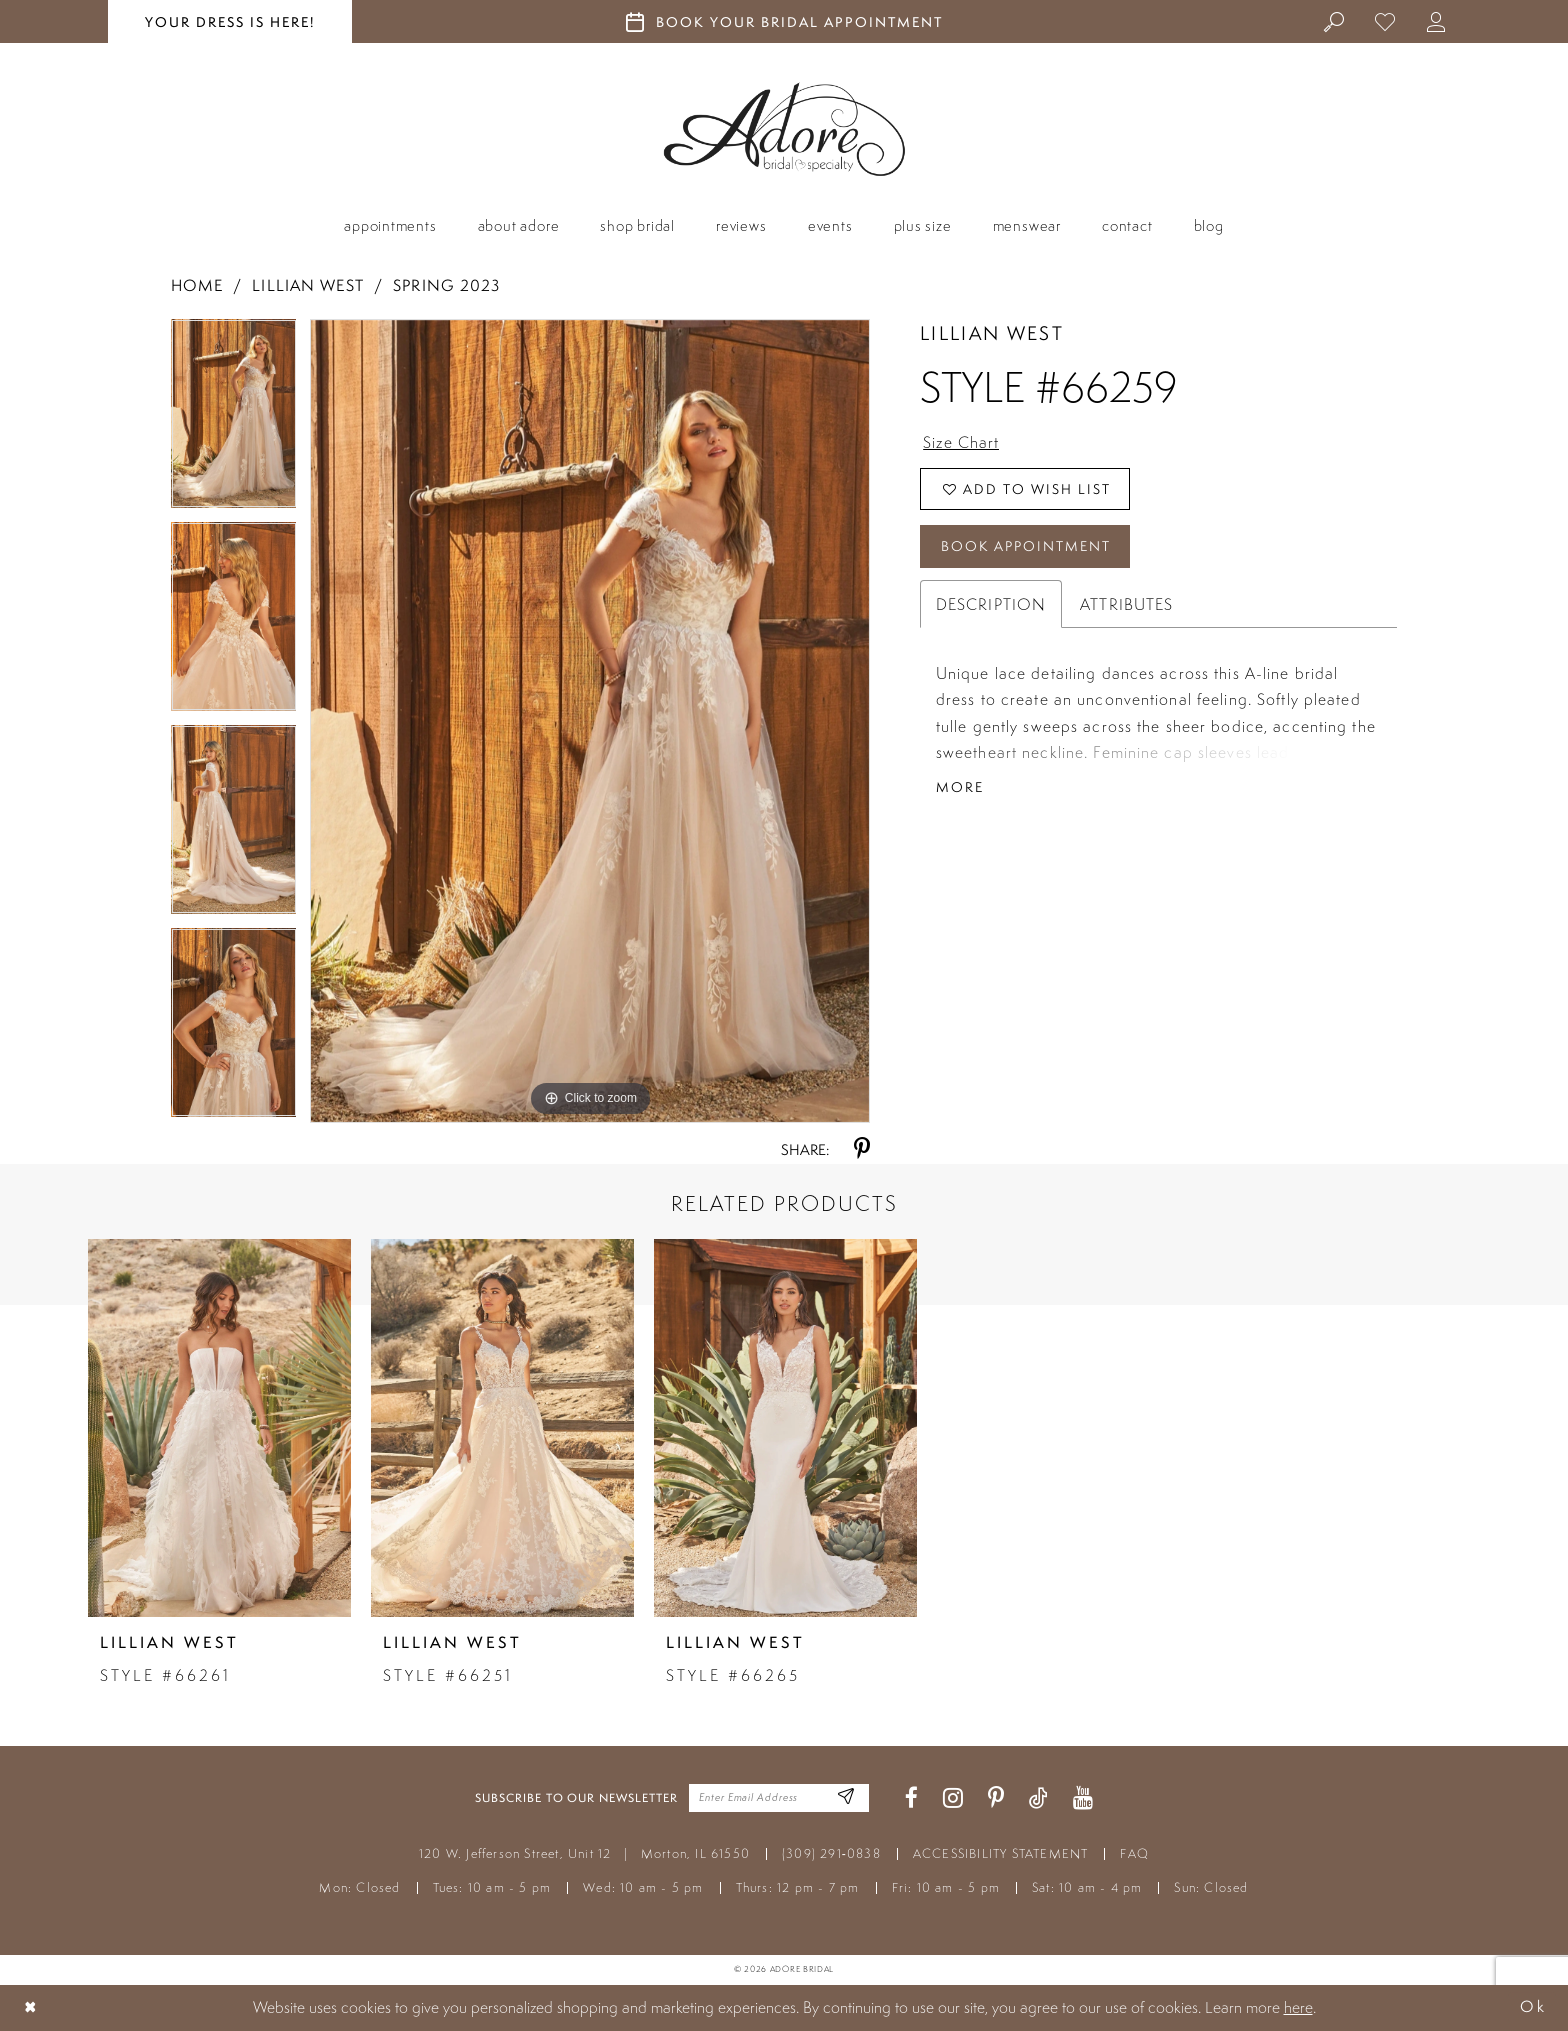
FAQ (1134, 1853)
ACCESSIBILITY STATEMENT (1001, 1853)
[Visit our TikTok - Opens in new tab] (1038, 1798)
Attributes (1126, 605)
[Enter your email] (779, 1798)
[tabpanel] (234, 420)
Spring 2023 (446, 285)
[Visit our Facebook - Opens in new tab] (911, 1798)
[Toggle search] (1334, 21)
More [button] (960, 788)
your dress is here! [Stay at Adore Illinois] (230, 22)
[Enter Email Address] (846, 1798)
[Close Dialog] (31, 2007)
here (1298, 2007)
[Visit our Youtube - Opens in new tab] (1083, 1798)
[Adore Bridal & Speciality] (784, 129)
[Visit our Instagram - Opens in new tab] (953, 1798)
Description (991, 605)
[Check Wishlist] (1385, 21)
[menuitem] (1334, 21)
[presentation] (219, 1428)
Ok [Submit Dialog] (1533, 2007)
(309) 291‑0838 (831, 1853)
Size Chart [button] (961, 442)
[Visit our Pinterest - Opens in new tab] (996, 1798)
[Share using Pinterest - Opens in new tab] (862, 1149)
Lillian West (307, 285)
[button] (1436, 21)
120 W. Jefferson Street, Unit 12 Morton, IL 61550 (584, 1853)
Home (197, 285)
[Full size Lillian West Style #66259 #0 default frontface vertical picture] (590, 721)
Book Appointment (1026, 547)
